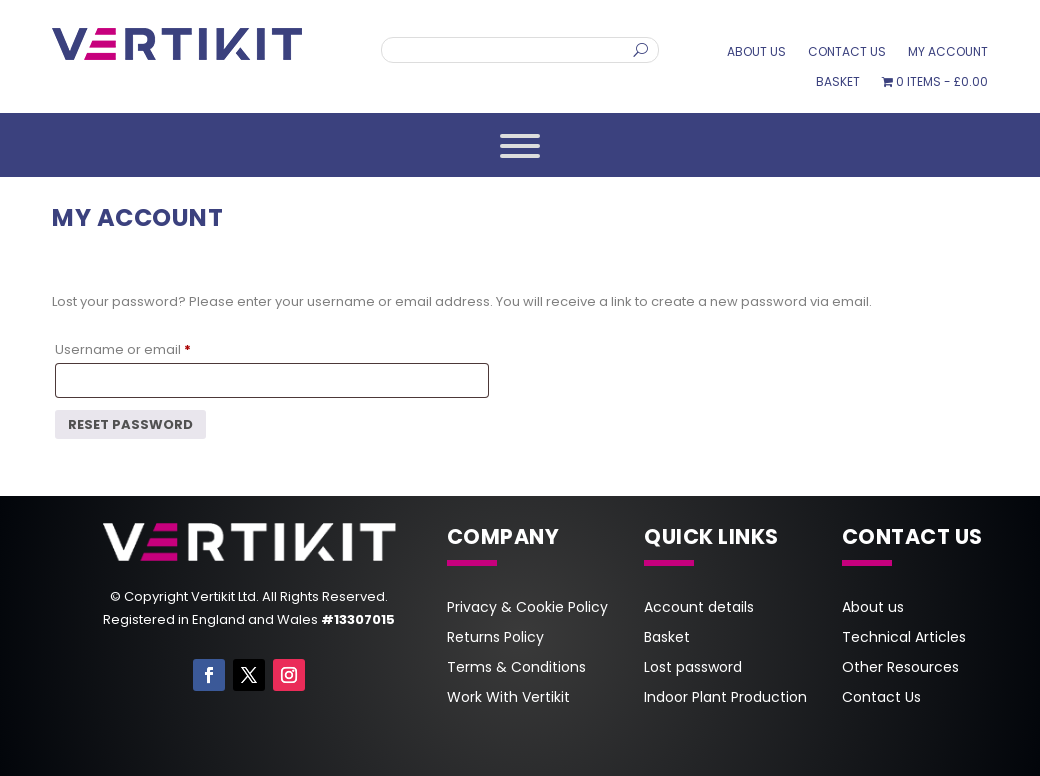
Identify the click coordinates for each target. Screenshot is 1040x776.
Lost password (693, 668)
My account (948, 52)
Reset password (130, 424)
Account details (699, 608)
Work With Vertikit (508, 698)
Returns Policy (495, 638)
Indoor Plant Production (725, 698)
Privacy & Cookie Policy (527, 608)
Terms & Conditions (516, 668)
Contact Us (847, 52)
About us (756, 52)
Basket (838, 82)
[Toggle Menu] (520, 146)
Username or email (127, 350)
